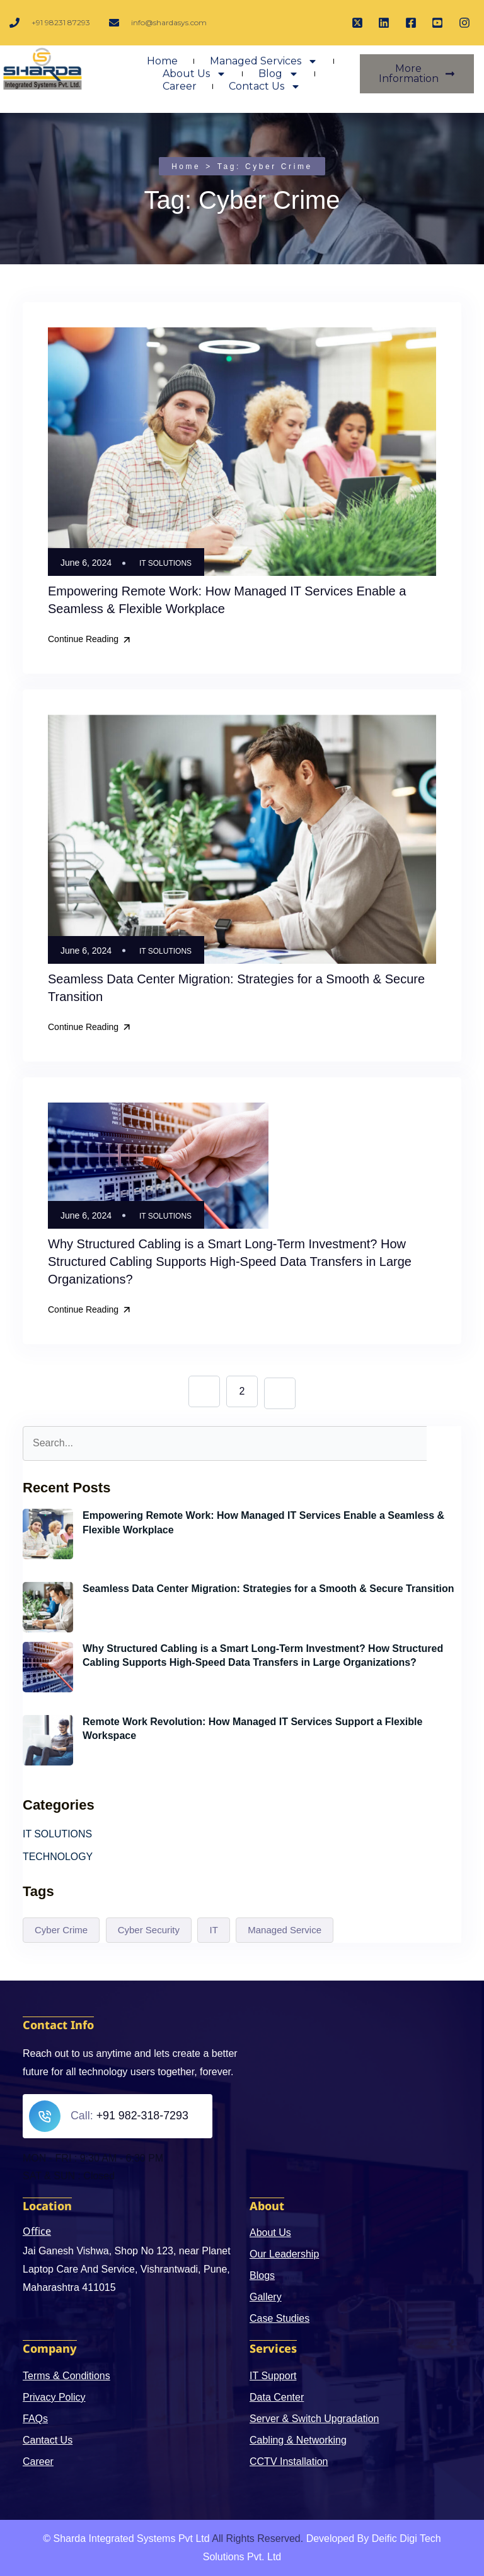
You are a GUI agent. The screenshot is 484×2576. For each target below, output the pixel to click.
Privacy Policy (54, 2396)
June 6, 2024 (112, 1548)
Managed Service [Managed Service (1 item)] (284, 1929)
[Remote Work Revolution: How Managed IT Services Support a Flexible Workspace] (48, 1739)
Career (180, 88)
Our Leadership (284, 2253)
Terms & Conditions (66, 2375)
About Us (194, 75)
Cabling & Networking (298, 2439)
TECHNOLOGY (58, 1856)
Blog (278, 75)
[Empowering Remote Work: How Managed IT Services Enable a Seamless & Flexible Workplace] (48, 1533)
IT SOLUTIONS (165, 562)
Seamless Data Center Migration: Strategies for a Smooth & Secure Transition (268, 1588)
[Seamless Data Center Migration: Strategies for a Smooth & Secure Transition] (48, 1606)
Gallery (266, 2296)
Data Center (277, 2396)
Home (162, 63)
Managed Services (264, 63)
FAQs (35, 2418)
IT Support (273, 2375)
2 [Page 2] (242, 1390)
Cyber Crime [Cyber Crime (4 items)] (61, 1929)
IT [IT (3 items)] (213, 1929)
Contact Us (265, 88)
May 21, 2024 (113, 1754)
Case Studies (279, 2317)
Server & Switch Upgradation (314, 2418)
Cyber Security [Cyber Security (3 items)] (149, 1929)
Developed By (337, 2537)
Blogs (262, 2274)
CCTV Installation (289, 2461)
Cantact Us (47, 2439)
